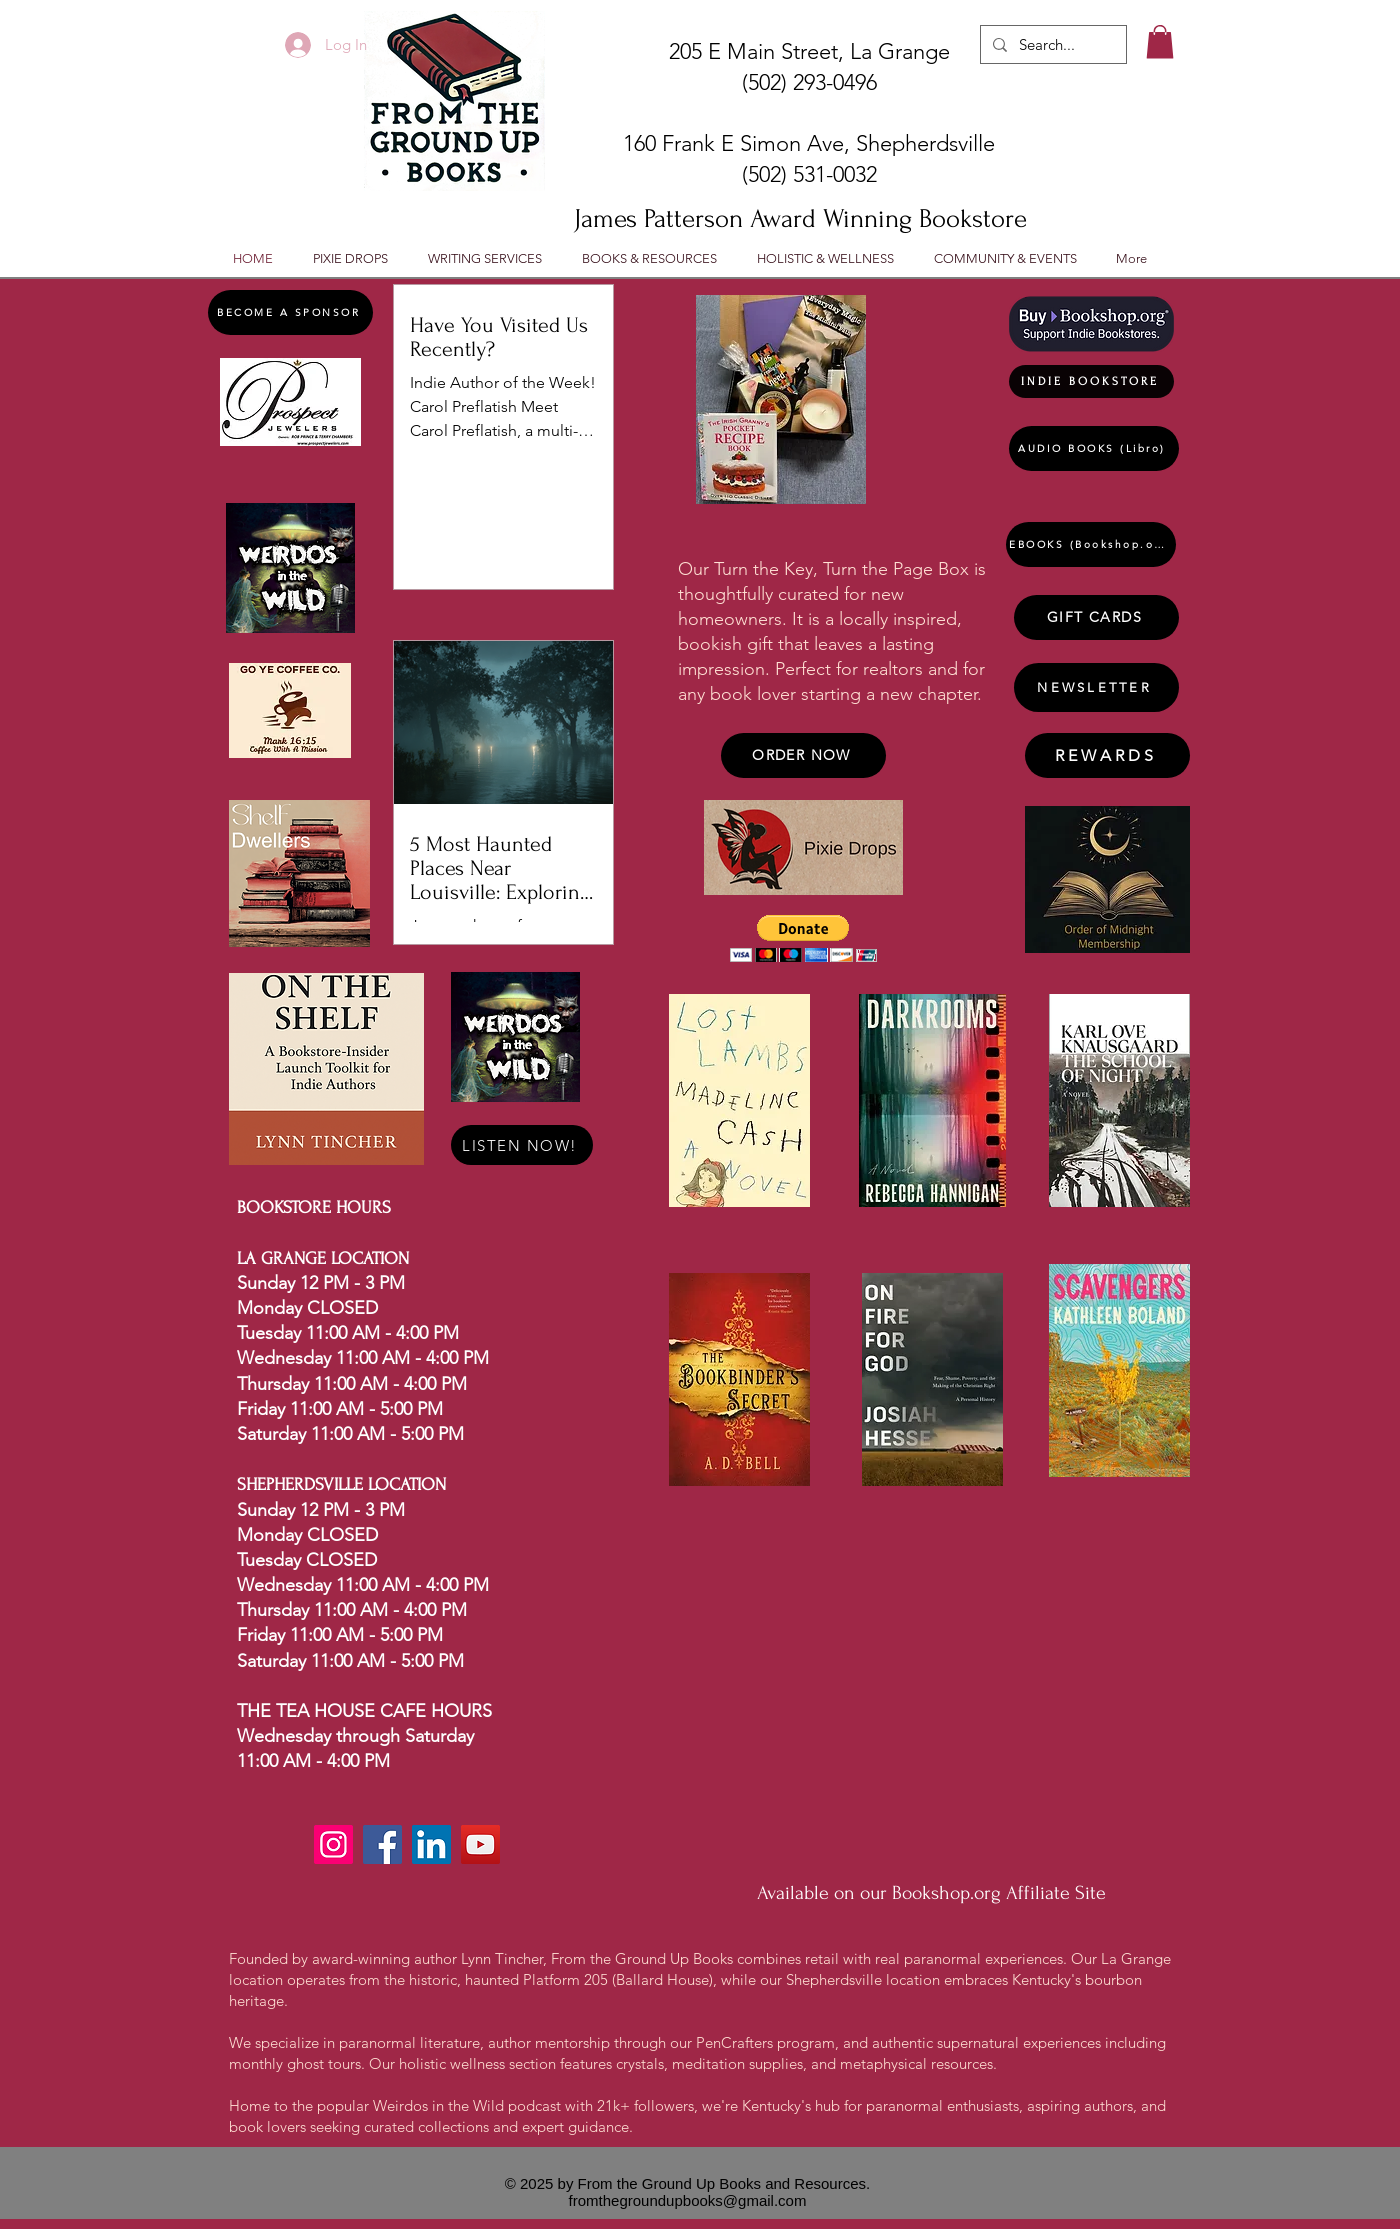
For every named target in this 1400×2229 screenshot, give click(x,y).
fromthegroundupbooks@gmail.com (688, 2200)
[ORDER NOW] (803, 755)
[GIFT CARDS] (1096, 617)
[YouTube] (480, 1844)
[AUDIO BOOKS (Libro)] (1094, 448)
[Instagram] (333, 1844)
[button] (1160, 41)
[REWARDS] (1107, 755)
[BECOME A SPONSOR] (290, 312)
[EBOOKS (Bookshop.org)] (1091, 544)
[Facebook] (382, 1844)
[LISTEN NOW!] (522, 1145)
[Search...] (1051, 44)
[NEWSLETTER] (1096, 687)
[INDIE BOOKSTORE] (1091, 381)
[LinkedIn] (431, 1844)
